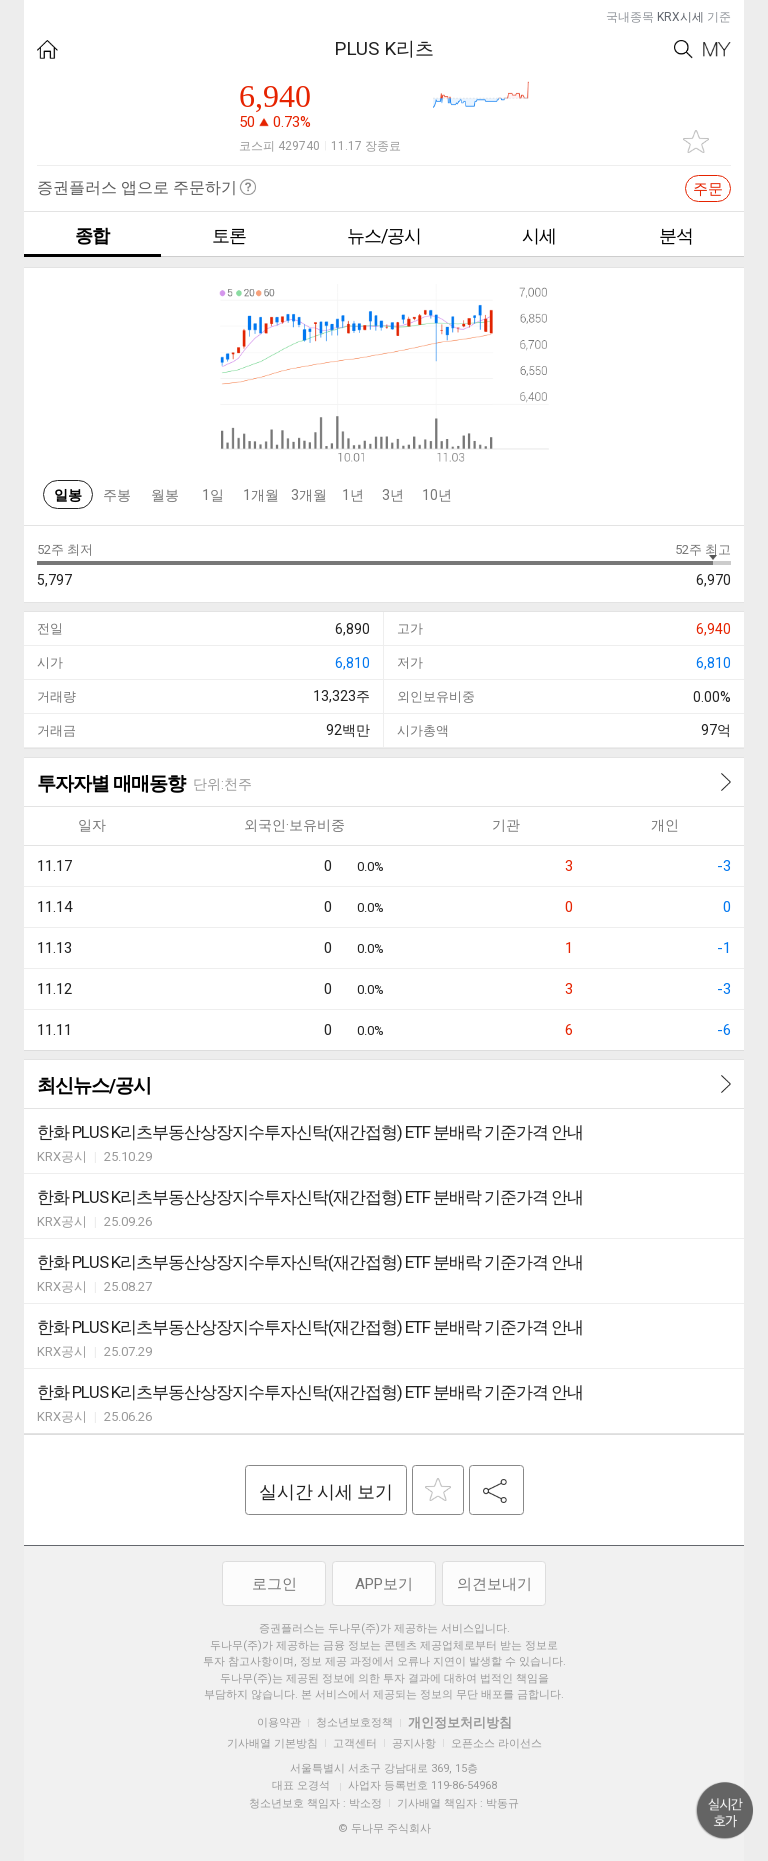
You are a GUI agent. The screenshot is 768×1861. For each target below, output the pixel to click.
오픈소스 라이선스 (496, 1743)
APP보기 (384, 1584)
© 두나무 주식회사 (384, 1828)
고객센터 (355, 1743)
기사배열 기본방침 (272, 1743)
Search (683, 49)
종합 (92, 235)
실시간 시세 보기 (326, 1491)
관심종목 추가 (696, 141)
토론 (229, 235)
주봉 (117, 495)
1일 (213, 495)
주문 (708, 189)
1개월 (261, 495)
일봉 (68, 495)
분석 (676, 235)
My (717, 49)
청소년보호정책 (354, 1722)
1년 (353, 495)
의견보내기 (494, 1584)
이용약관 (279, 1722)
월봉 (165, 495)
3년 (393, 495)
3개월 (309, 495)
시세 (539, 235)
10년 (437, 495)
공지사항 (414, 1743)
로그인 (274, 1584)
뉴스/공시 (384, 235)
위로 (725, 1811)
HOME (47, 49)
